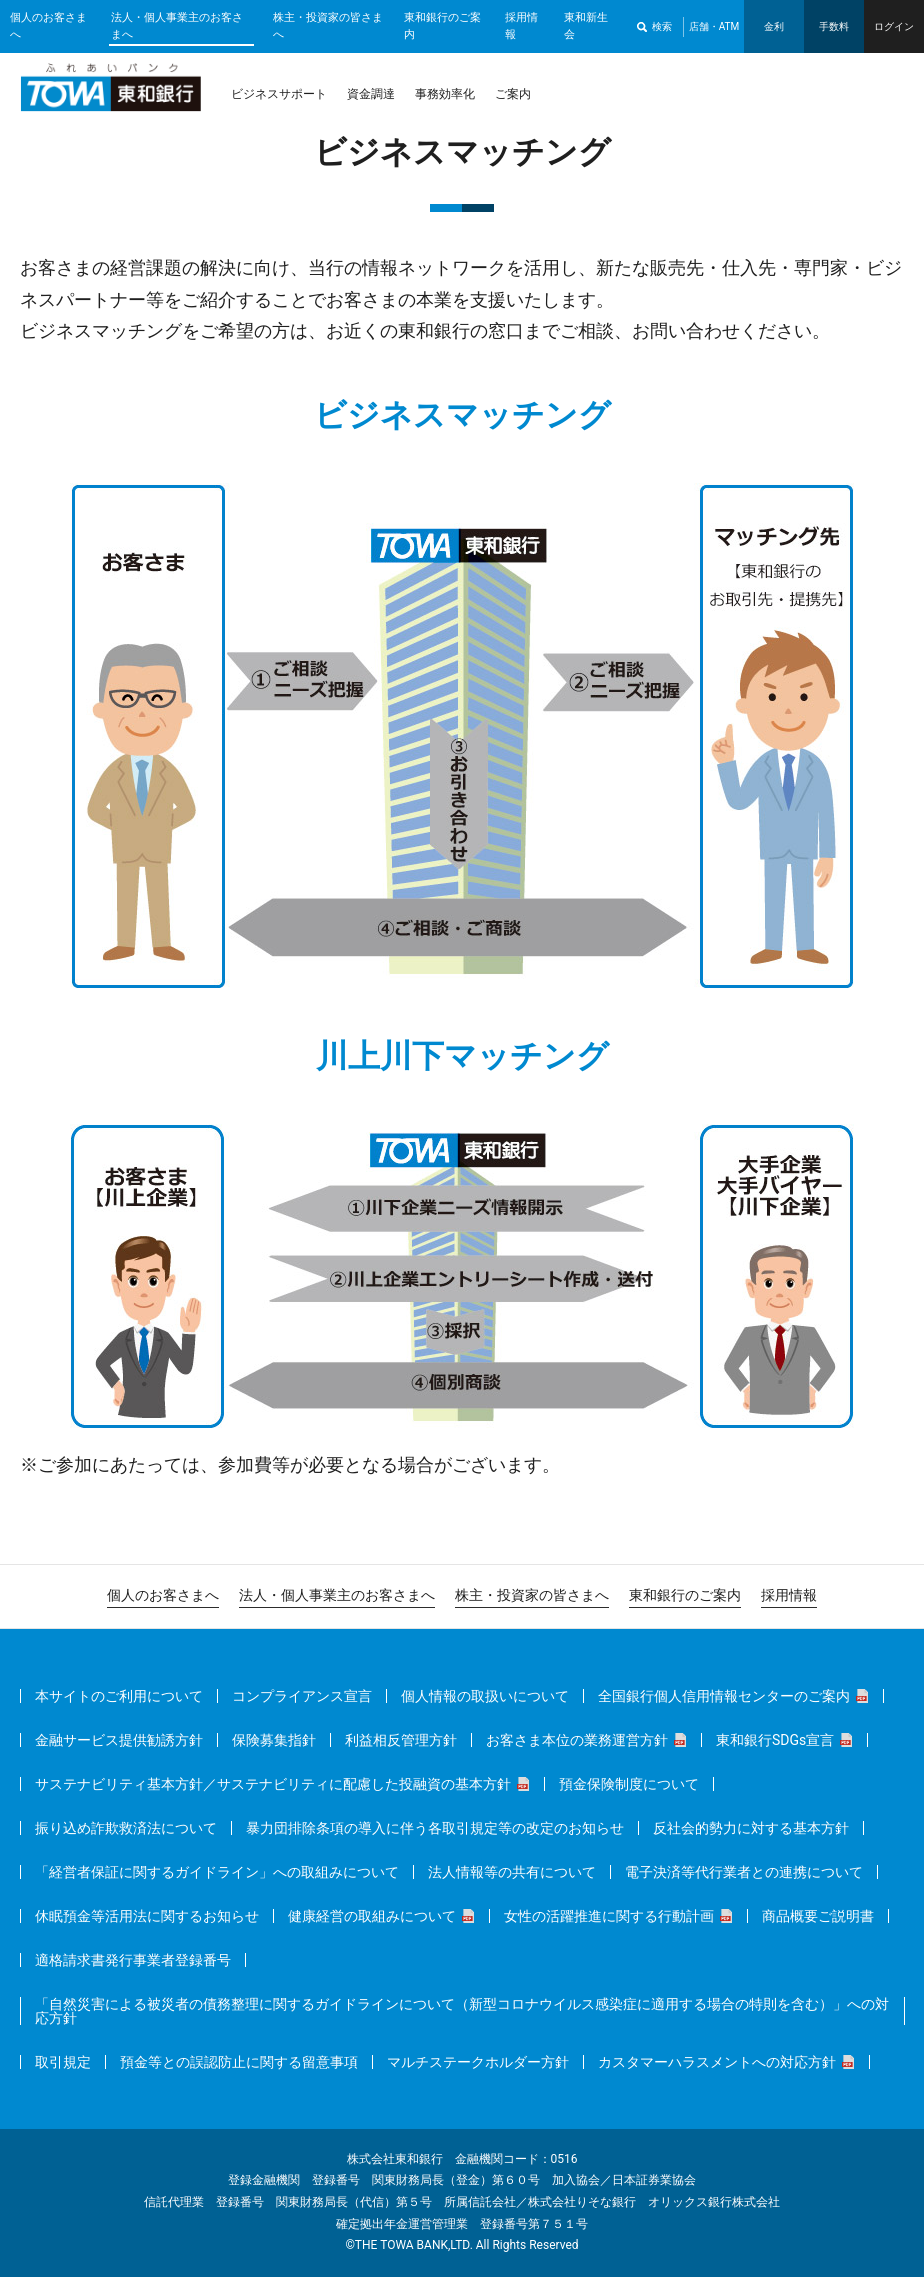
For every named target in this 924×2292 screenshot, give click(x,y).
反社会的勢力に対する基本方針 (751, 1843)
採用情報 (521, 26)
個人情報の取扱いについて (485, 1711)
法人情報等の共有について (512, 1887)
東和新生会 (586, 26)
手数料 (834, 26)
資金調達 (371, 94)
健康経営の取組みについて (372, 1931)
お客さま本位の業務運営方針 (577, 1755)
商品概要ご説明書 (818, 1931)
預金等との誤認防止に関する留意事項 (239, 2077)
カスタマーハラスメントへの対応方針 (717, 2077)
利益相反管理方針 (401, 1755)
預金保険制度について (629, 1799)
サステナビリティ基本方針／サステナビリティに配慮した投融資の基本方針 (273, 1799)
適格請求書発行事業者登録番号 (133, 1975)
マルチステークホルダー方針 (478, 2077)
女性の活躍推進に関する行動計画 (609, 1931)
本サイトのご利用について (119, 1711)
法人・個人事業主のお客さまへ (177, 26)
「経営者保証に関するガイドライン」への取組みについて (217, 1887)
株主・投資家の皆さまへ (328, 26)
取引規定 (63, 2077)
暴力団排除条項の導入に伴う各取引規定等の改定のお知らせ (435, 1843)
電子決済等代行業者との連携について (744, 1887)
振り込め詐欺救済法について (126, 1843)
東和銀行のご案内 (442, 26)
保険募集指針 (274, 1755)
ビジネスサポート (279, 94)
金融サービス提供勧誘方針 (119, 1755)
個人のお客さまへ (48, 26)
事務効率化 (445, 94)
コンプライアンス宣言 (302, 1711)
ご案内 (513, 94)
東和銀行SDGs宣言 (775, 1755)
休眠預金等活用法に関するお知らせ (147, 1931)
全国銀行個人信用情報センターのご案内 (724, 1711)
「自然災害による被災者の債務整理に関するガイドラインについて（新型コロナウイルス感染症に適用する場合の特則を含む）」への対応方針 (462, 2026)
